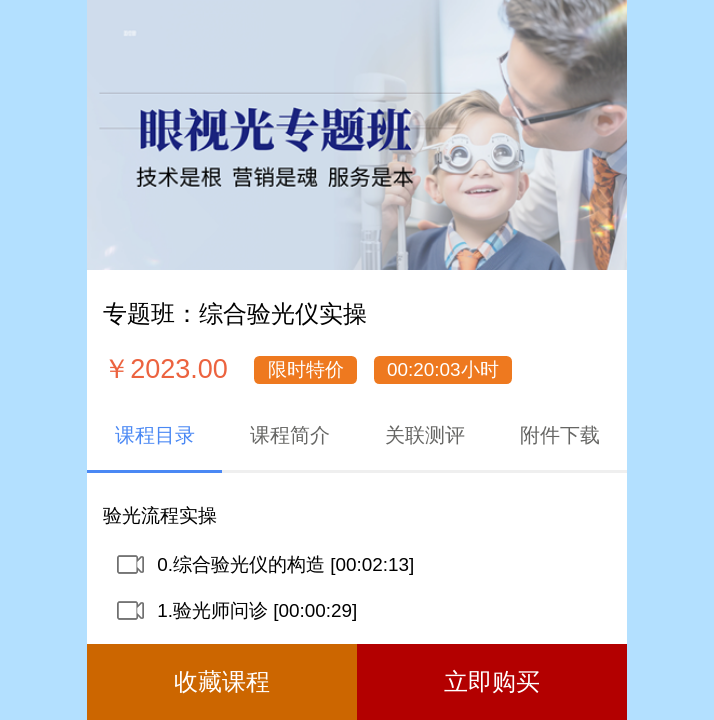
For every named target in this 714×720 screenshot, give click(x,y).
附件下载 (560, 435)
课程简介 (290, 435)
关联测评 (425, 435)
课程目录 (155, 435)
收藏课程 (222, 681)
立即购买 (492, 681)
